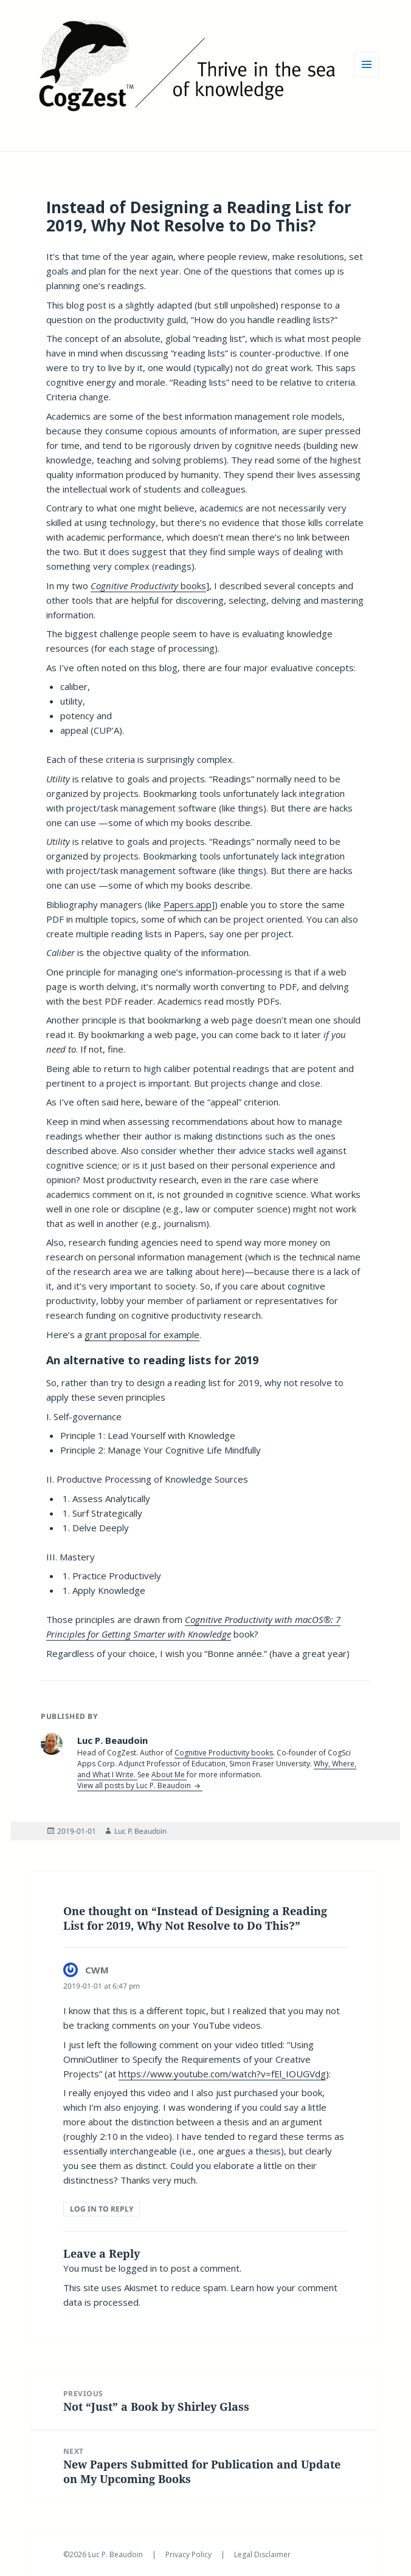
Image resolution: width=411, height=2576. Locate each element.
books (148, 585)
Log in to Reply (101, 2209)
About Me (169, 1774)
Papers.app (188, 904)
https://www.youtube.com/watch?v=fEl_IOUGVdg (222, 2074)
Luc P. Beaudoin (140, 1831)
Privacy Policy (189, 2554)
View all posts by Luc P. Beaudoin (135, 1785)
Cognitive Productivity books (223, 1753)
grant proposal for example (142, 1334)
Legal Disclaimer (262, 2554)
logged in (138, 2268)
